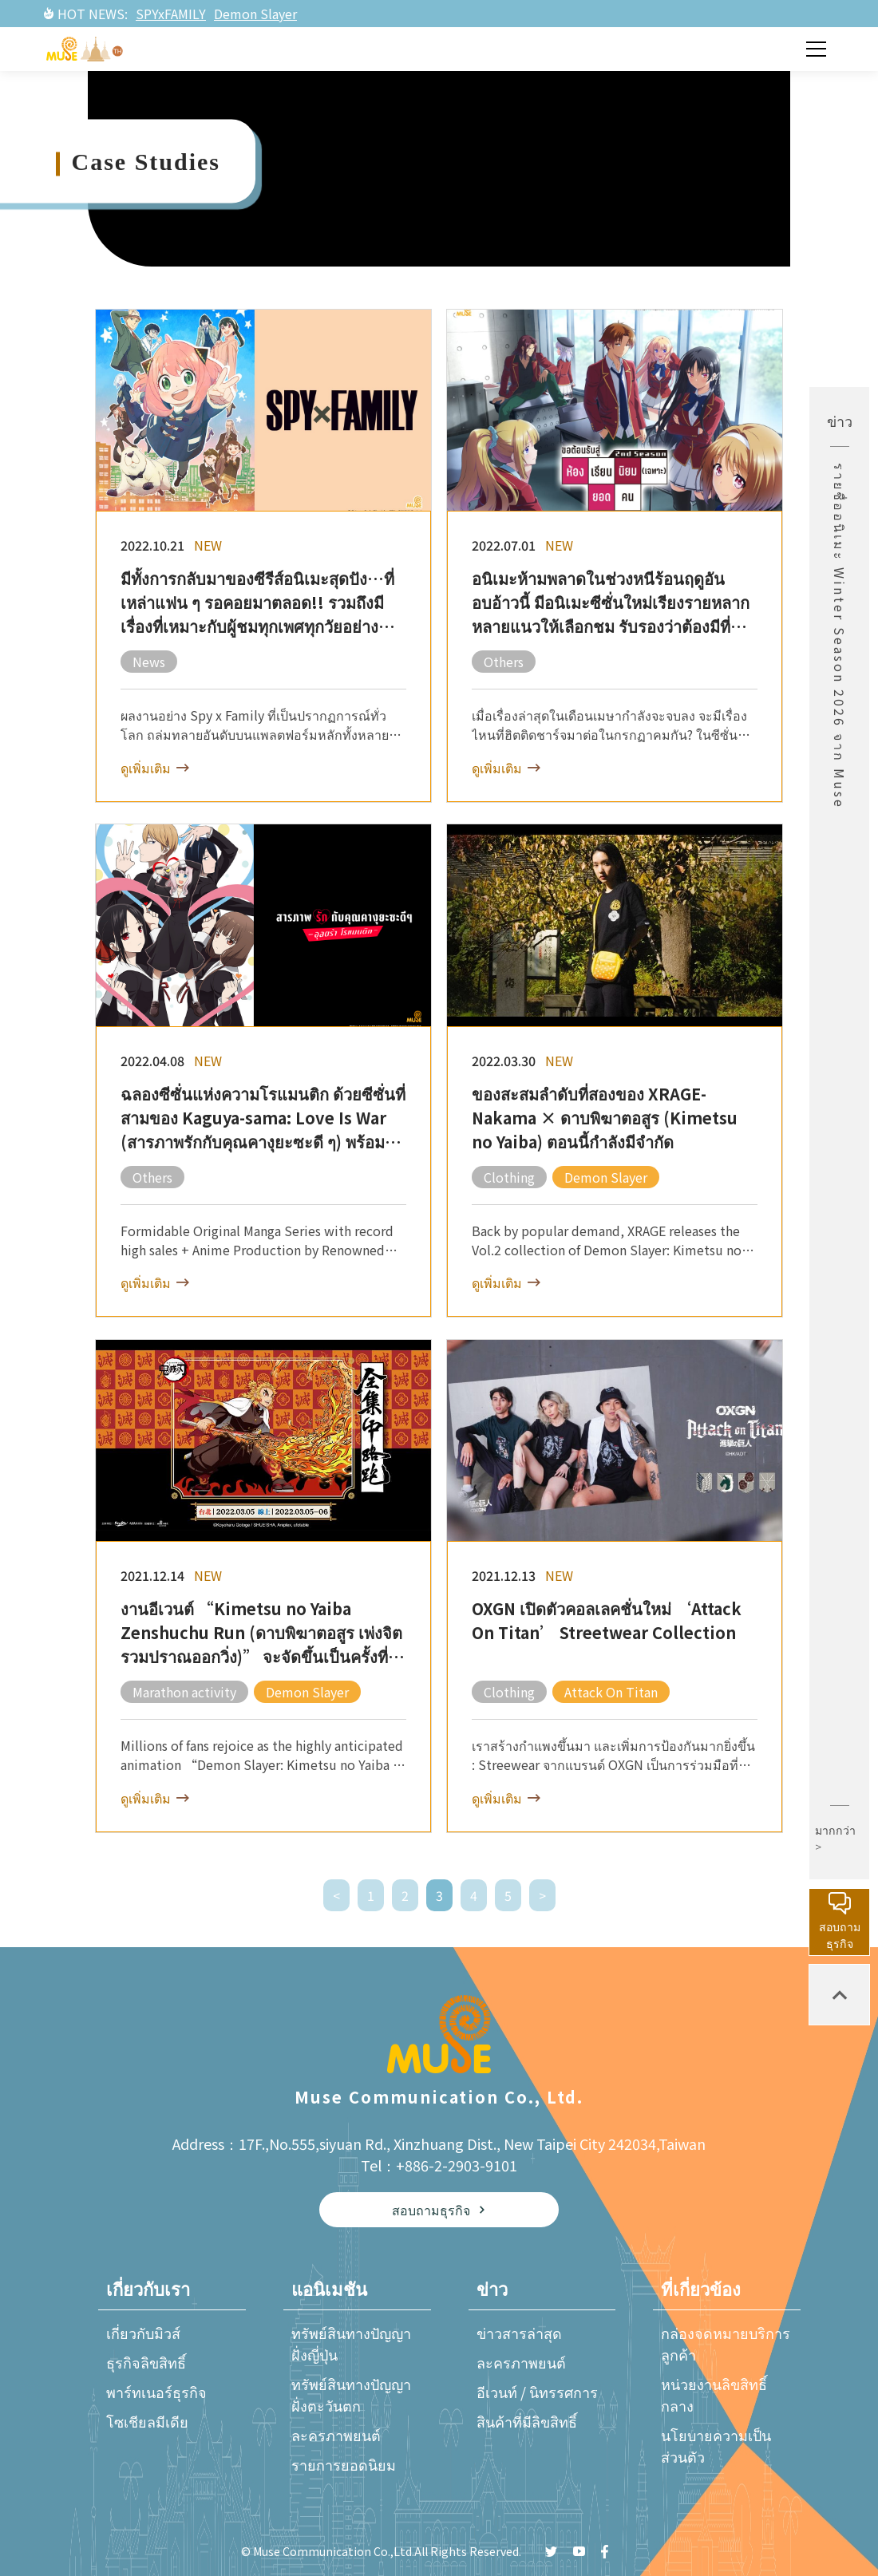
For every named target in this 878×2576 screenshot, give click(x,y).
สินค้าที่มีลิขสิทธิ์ (527, 2421)
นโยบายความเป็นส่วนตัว (716, 2445)
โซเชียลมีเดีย (147, 2421)
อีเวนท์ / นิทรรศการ (537, 2391)
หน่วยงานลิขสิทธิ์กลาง (714, 2394)
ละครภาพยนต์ (336, 2434)
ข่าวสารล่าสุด (519, 2332)
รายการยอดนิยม (343, 2464)
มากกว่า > (835, 1838)
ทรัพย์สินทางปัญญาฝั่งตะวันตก (351, 2394)
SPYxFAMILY (171, 13)
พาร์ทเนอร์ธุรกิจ (156, 2391)
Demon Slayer (255, 13)
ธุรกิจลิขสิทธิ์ (146, 2362)
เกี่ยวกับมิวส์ (143, 2332)
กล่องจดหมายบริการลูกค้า (725, 2343)
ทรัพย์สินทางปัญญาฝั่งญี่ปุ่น (351, 2343)
